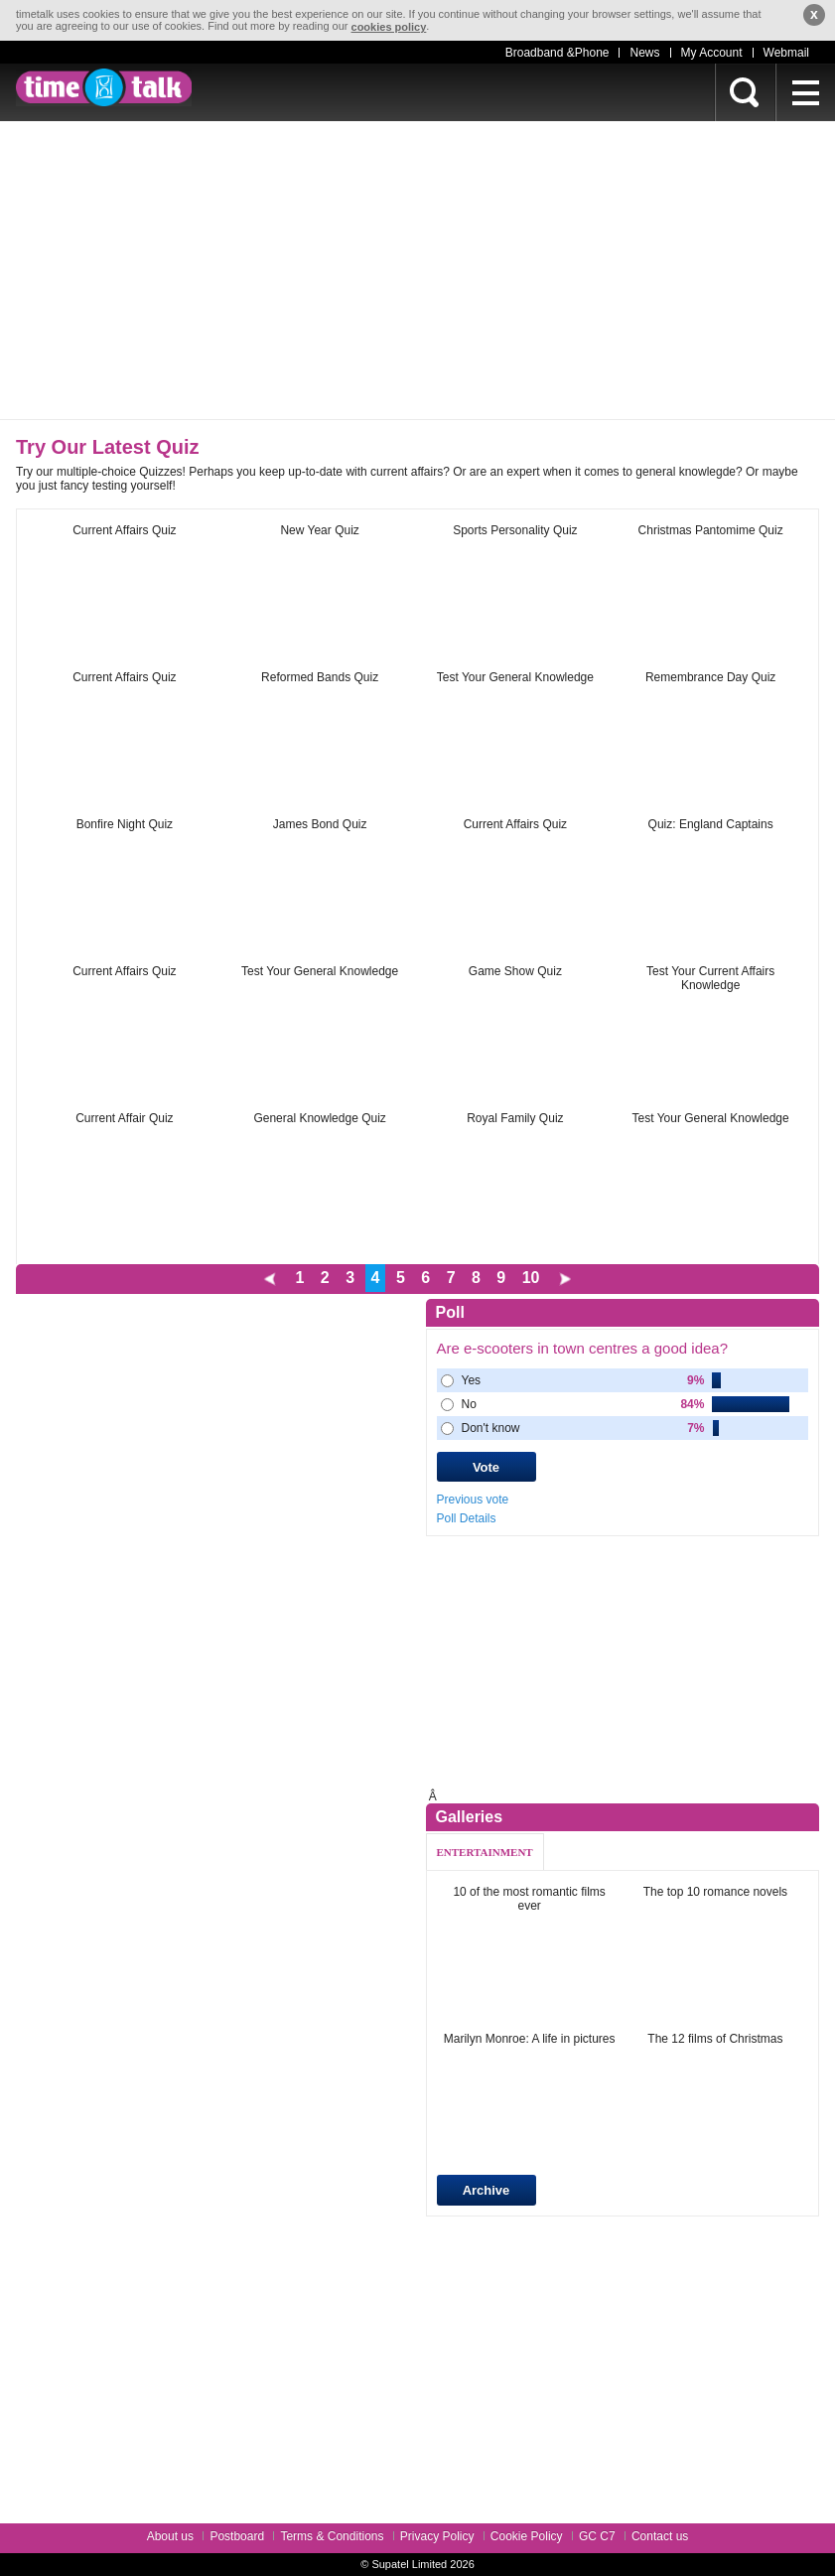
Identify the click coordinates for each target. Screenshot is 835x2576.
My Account (712, 53)
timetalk (104, 87)
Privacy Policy (437, 2536)
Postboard (236, 2536)
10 (531, 1277)
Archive (486, 2190)
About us (170, 2536)
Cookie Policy (526, 2536)
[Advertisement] (417, 270)
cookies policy (389, 27)
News (644, 53)
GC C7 (597, 2536)
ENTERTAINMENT (485, 1852)
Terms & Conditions (331, 2536)
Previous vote (473, 1499)
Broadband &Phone (557, 53)
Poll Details (466, 1518)
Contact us (659, 2536)
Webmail (786, 53)
